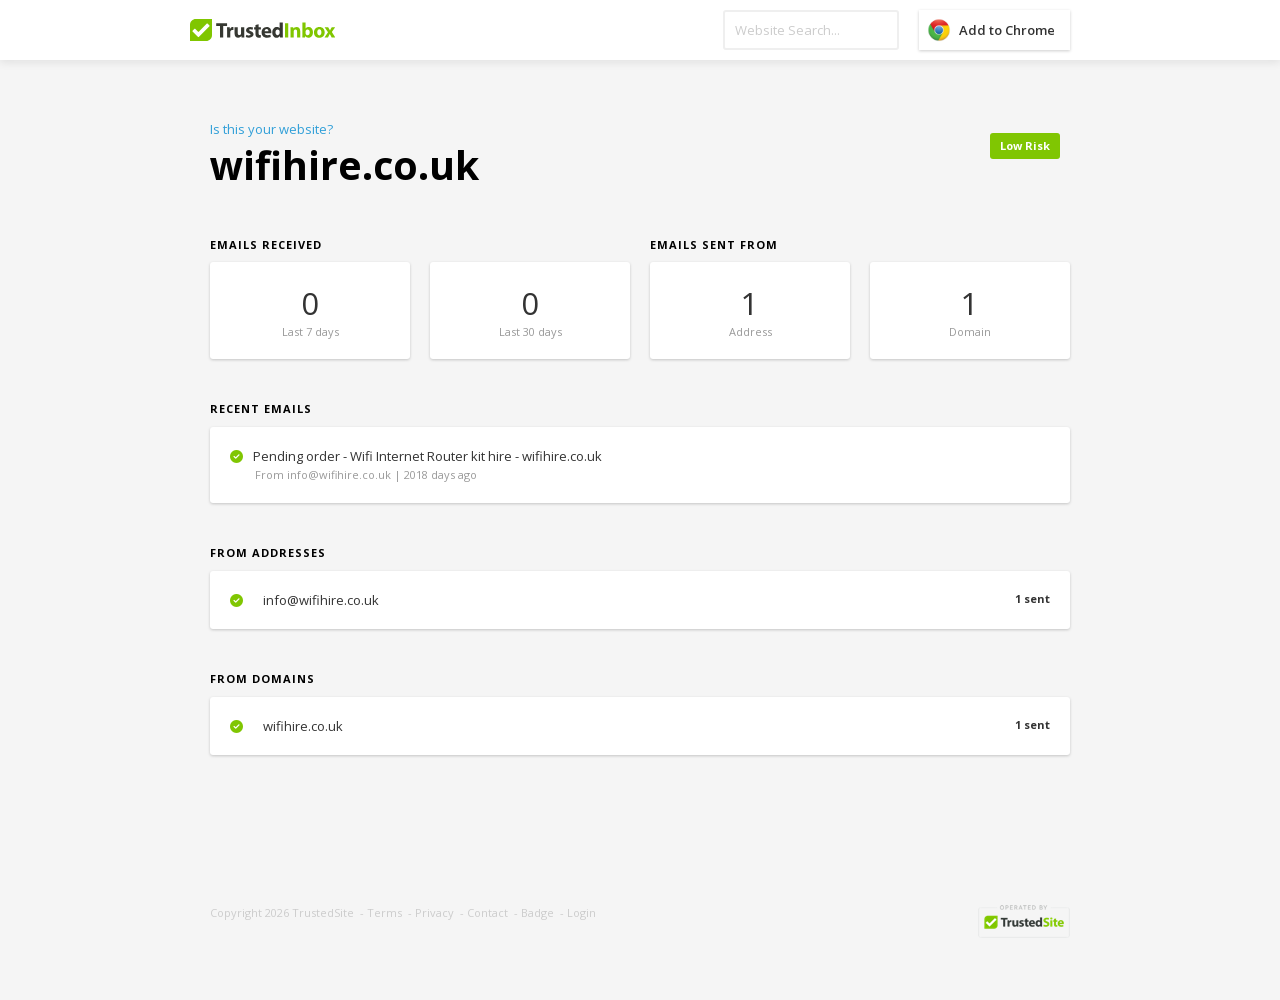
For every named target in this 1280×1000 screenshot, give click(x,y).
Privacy (434, 912)
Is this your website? (271, 129)
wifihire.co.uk (640, 726)
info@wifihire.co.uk (640, 600)
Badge (537, 912)
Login (581, 912)
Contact (487, 912)
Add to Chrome (1007, 30)
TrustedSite (323, 912)
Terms (384, 912)
